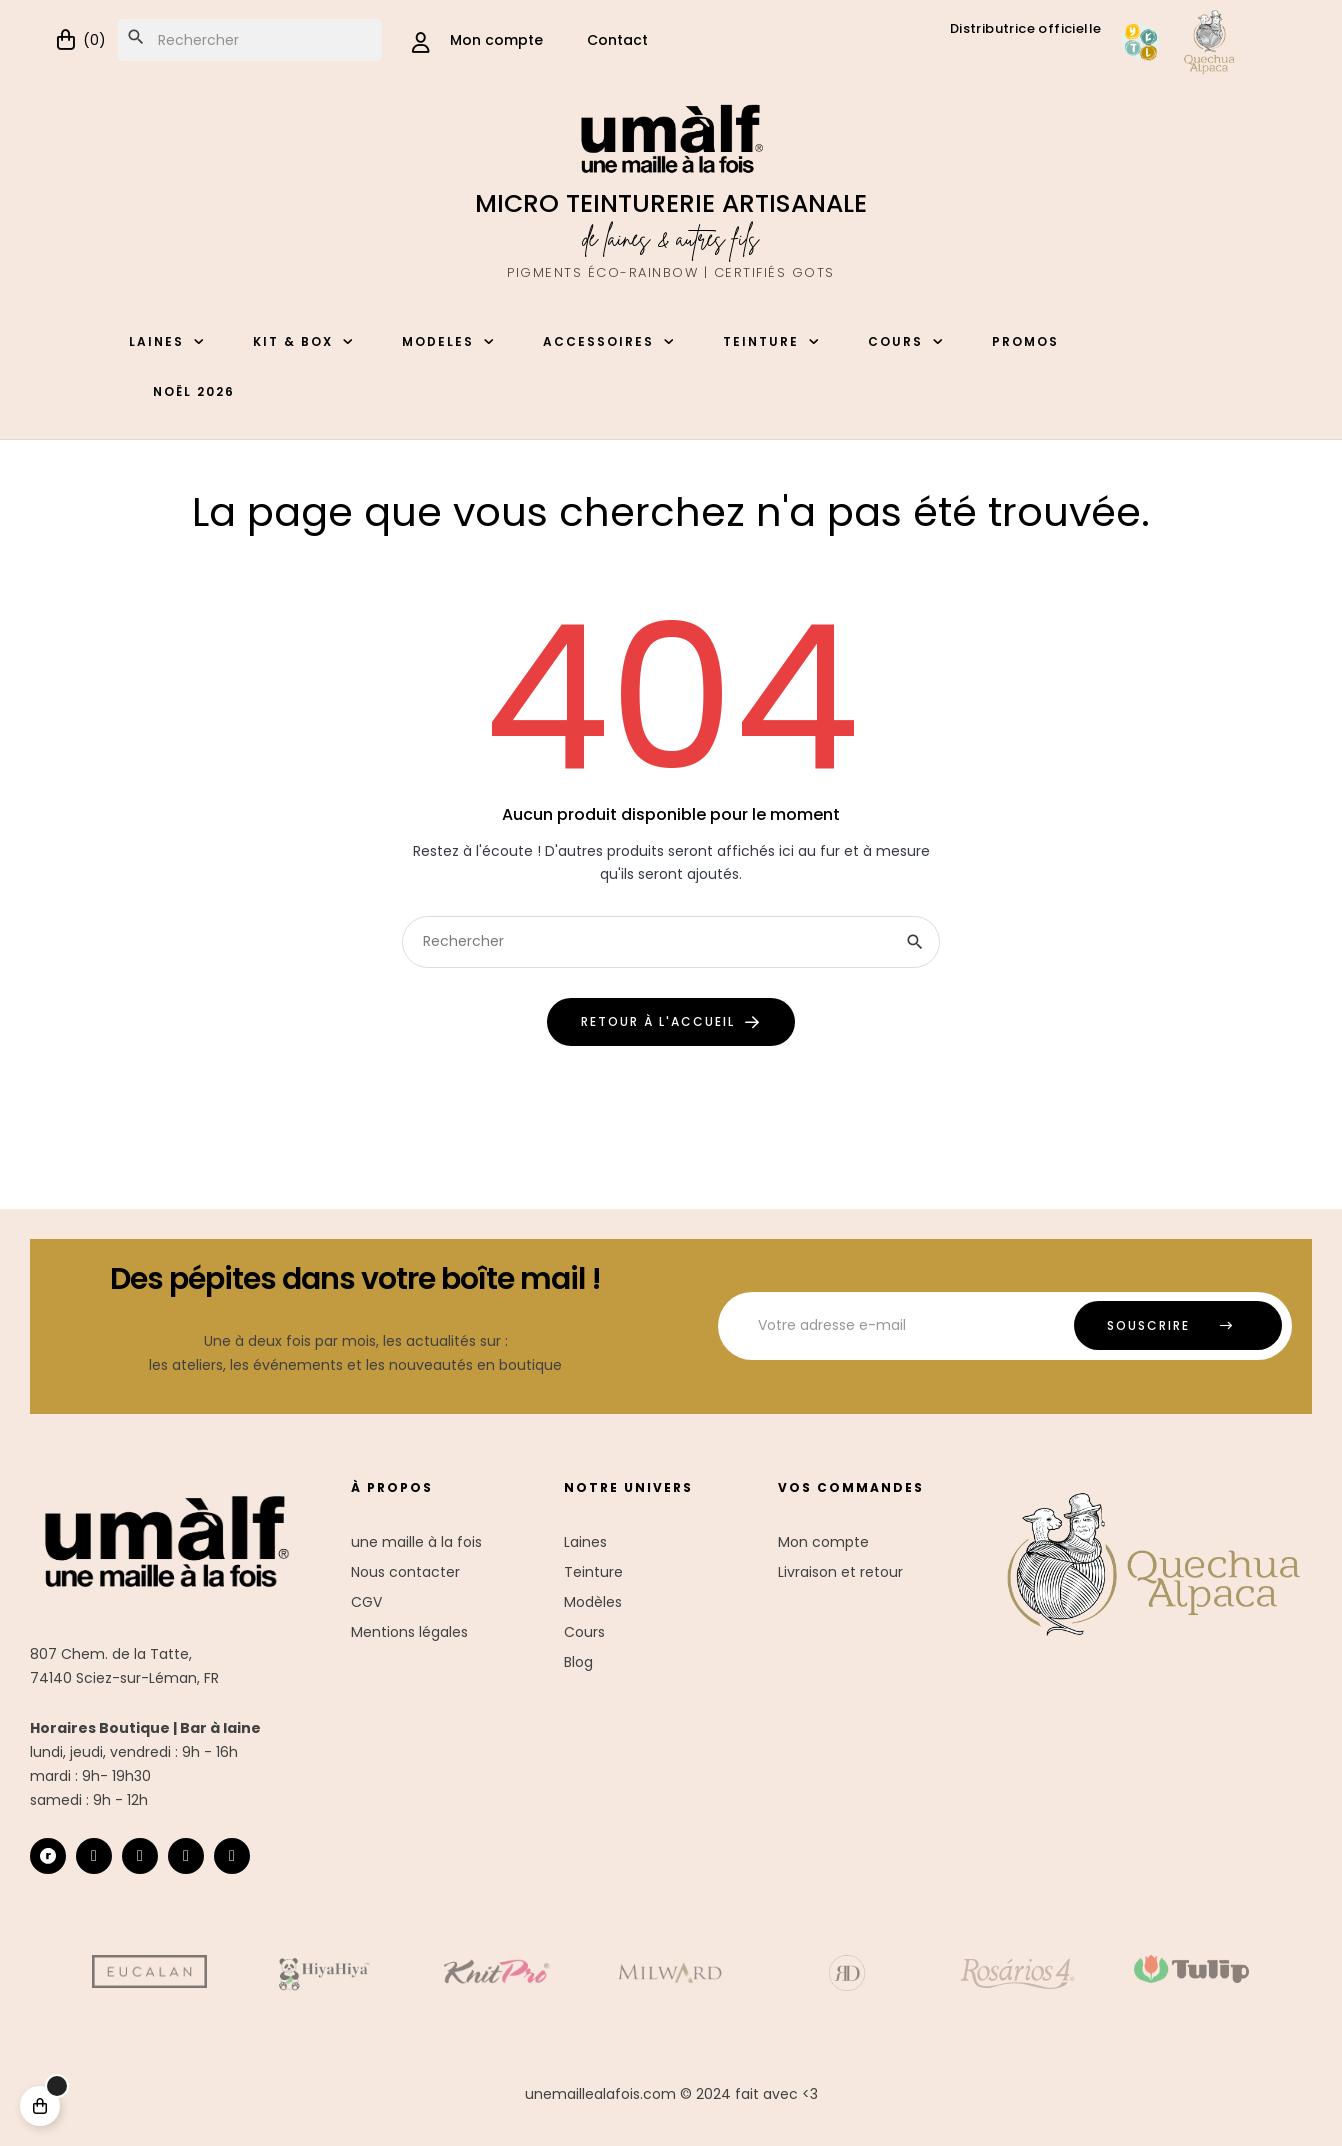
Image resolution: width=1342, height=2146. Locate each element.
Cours (584, 1632)
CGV (366, 1602)
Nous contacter (405, 1572)
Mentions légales (409, 1632)
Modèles (593, 1602)
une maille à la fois (416, 1542)
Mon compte (823, 1542)
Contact (617, 40)
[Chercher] (250, 40)
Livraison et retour (840, 1572)
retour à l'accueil (658, 1021)
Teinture (593, 1572)
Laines (585, 1542)
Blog (578, 1662)
